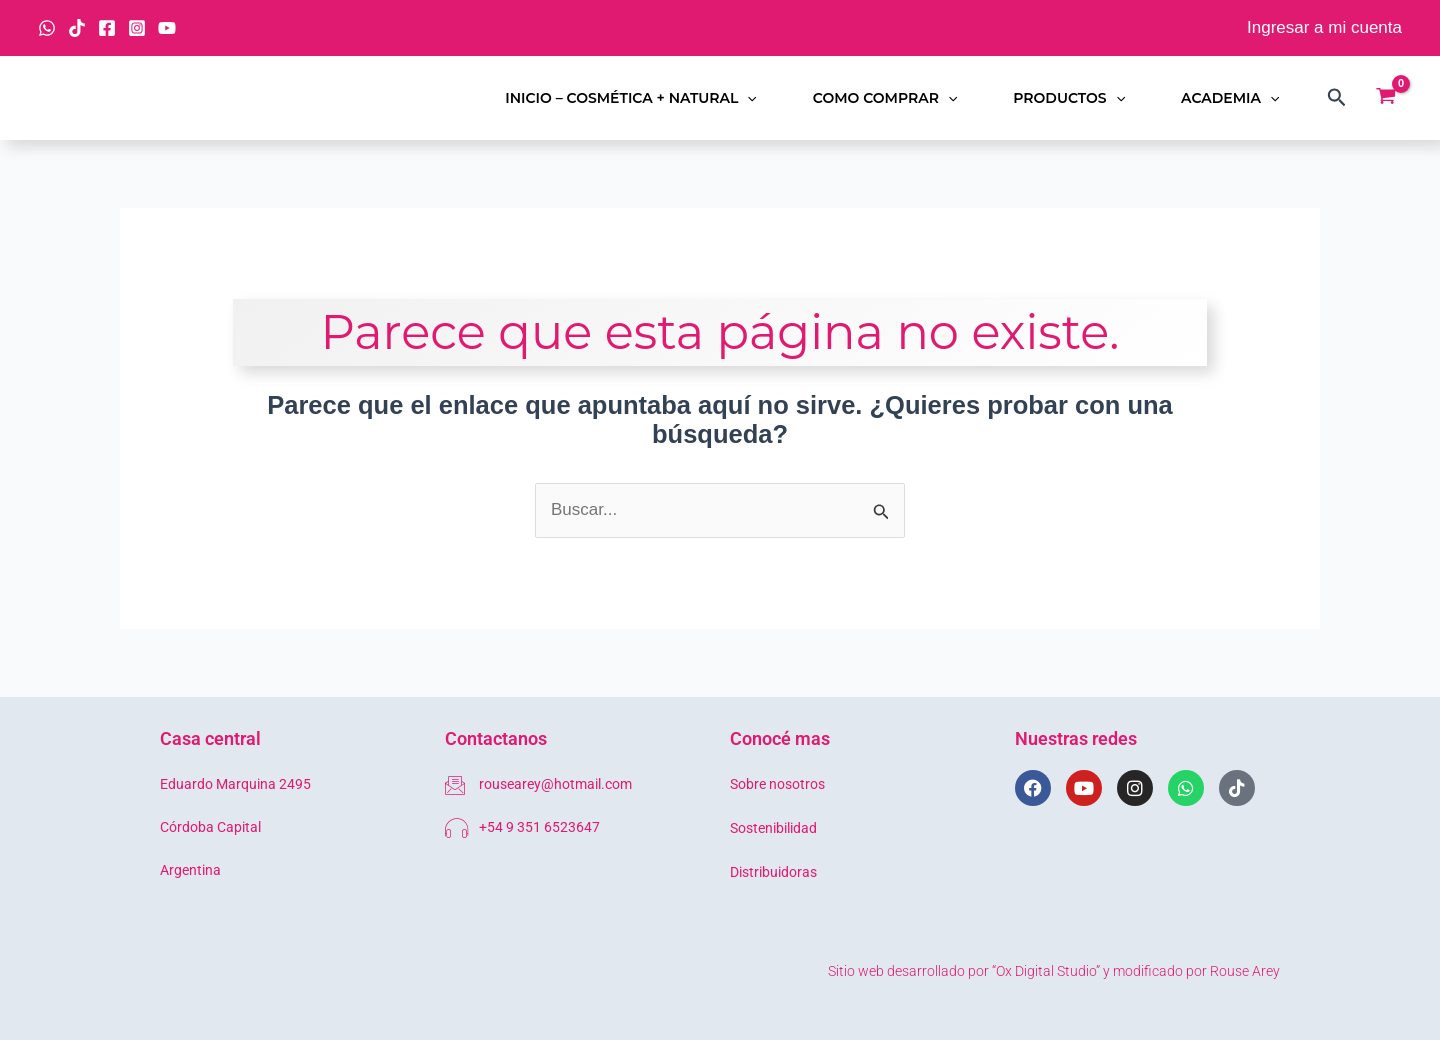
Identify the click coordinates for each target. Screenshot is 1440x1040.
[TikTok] (77, 28)
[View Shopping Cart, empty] (1386, 98)
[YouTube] (167, 28)
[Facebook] (107, 28)
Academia (1230, 98)
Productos (1069, 98)
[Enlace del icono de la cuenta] (1324, 28)
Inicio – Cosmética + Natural (631, 98)
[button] (747, 98)
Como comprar (885, 98)
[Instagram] (137, 28)
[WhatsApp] (47, 28)
